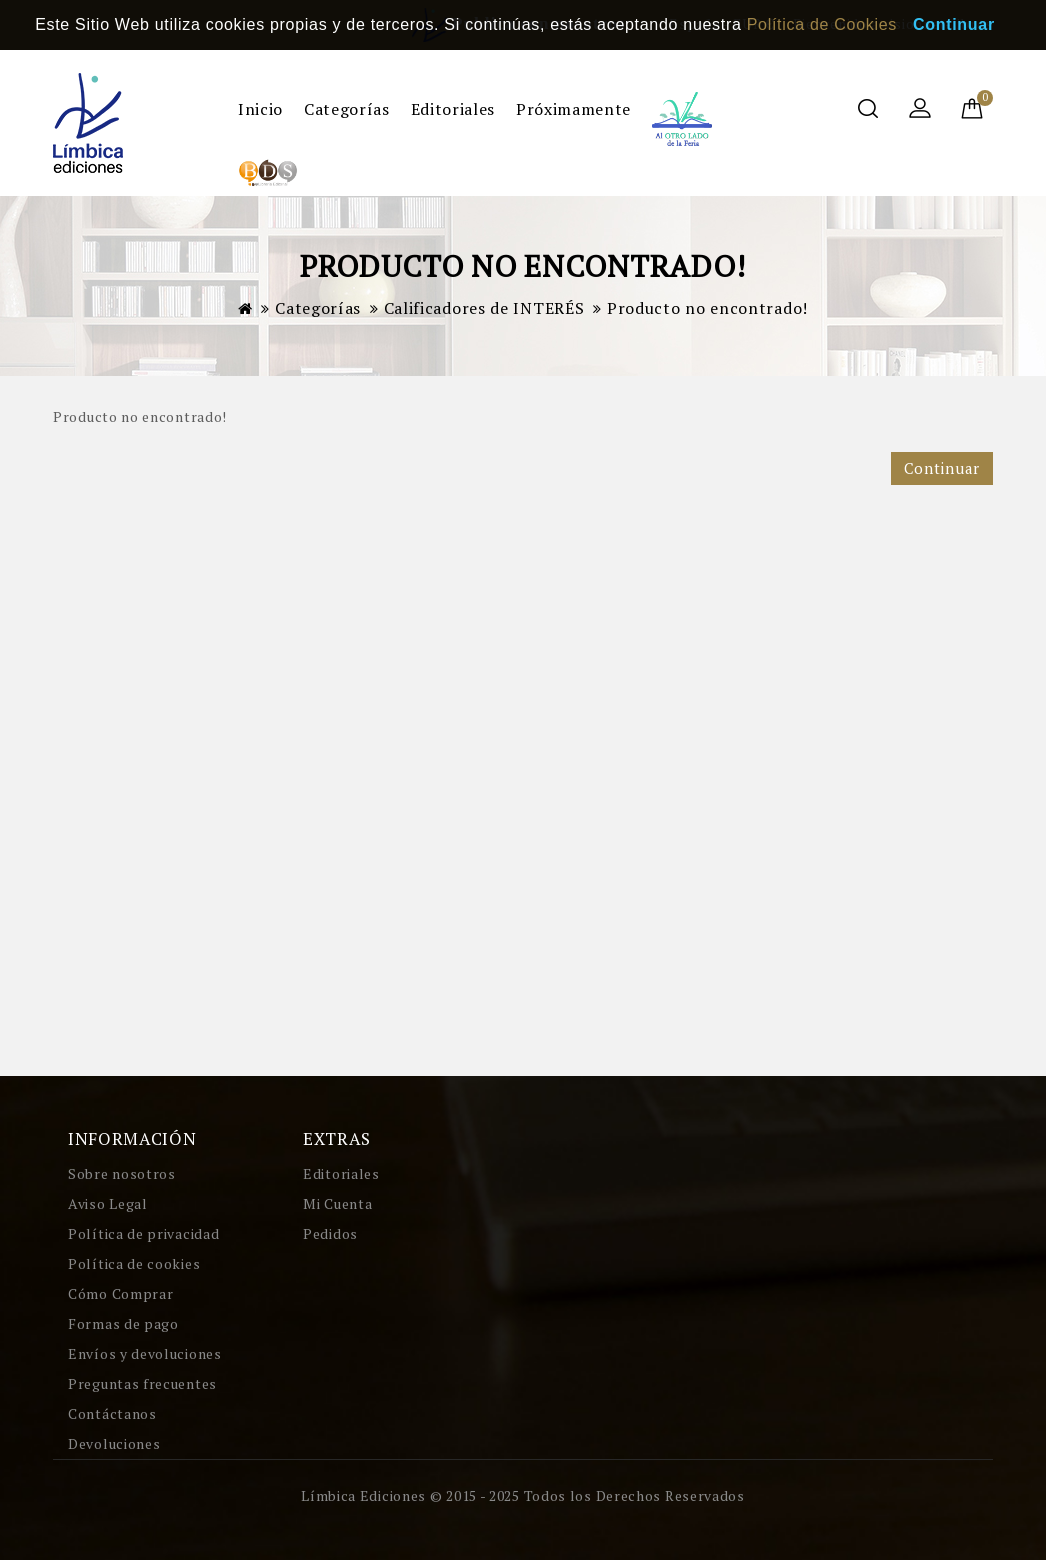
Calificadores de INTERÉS (484, 308)
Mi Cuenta (337, 1203)
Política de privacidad (143, 1233)
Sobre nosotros (122, 1173)
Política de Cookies (822, 24)
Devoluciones (114, 1443)
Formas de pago (123, 1323)
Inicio (260, 109)
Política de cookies (134, 1263)
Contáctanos (112, 1413)
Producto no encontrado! (707, 308)
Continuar (942, 468)
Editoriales (453, 109)
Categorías (346, 109)
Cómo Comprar (120, 1293)
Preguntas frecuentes (142, 1383)
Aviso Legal (108, 1203)
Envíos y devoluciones (145, 1353)
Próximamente (573, 109)
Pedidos (330, 1233)
